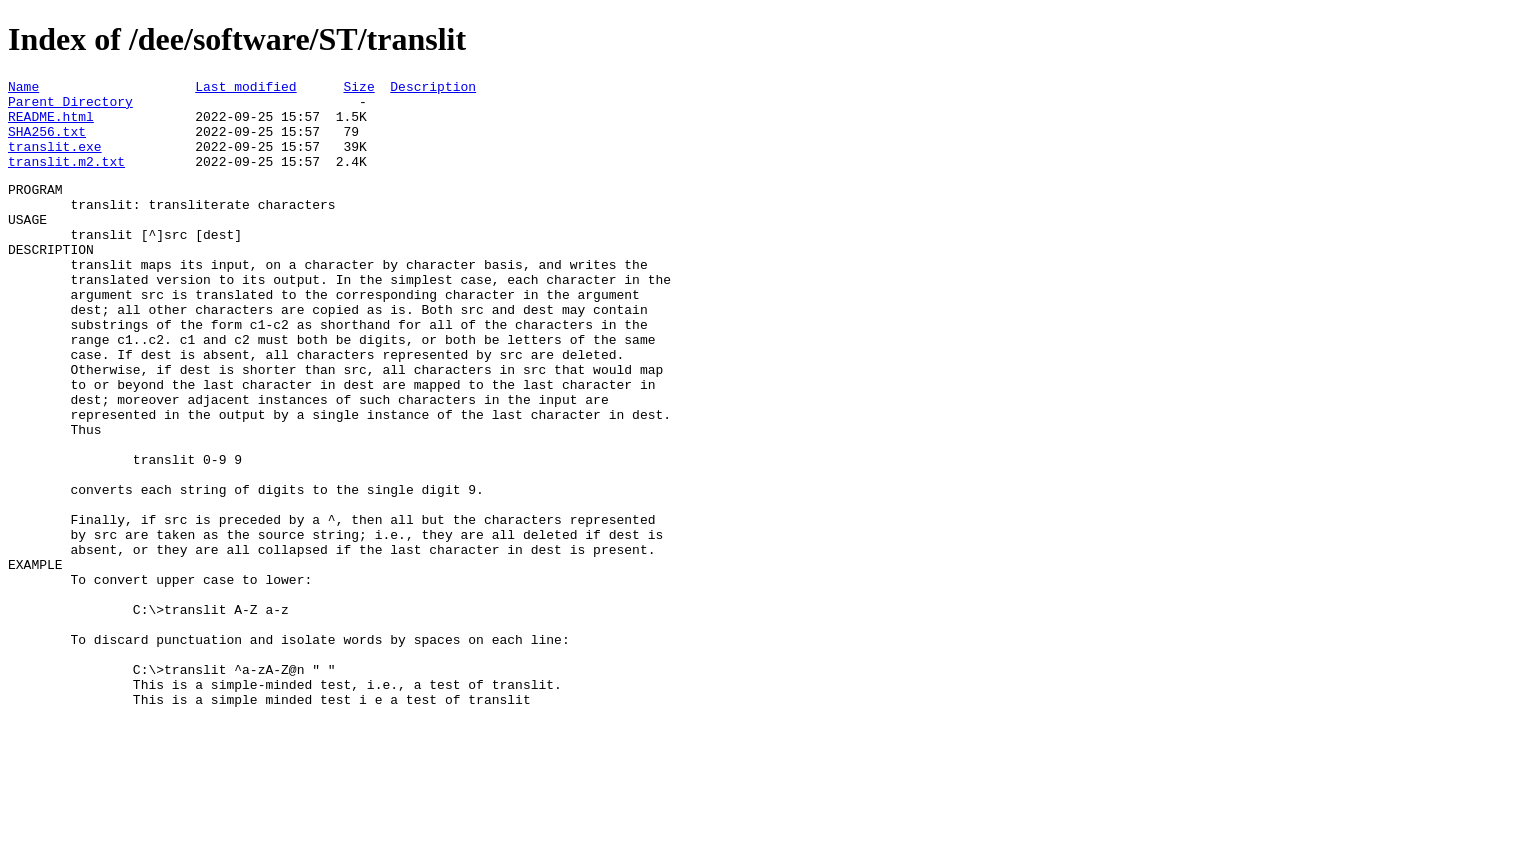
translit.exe (55, 161)
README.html (51, 125)
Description (433, 89)
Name (23, 89)
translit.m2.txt (66, 179)
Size (358, 89)
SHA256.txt (47, 143)
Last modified (245, 89)
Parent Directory (70, 107)
